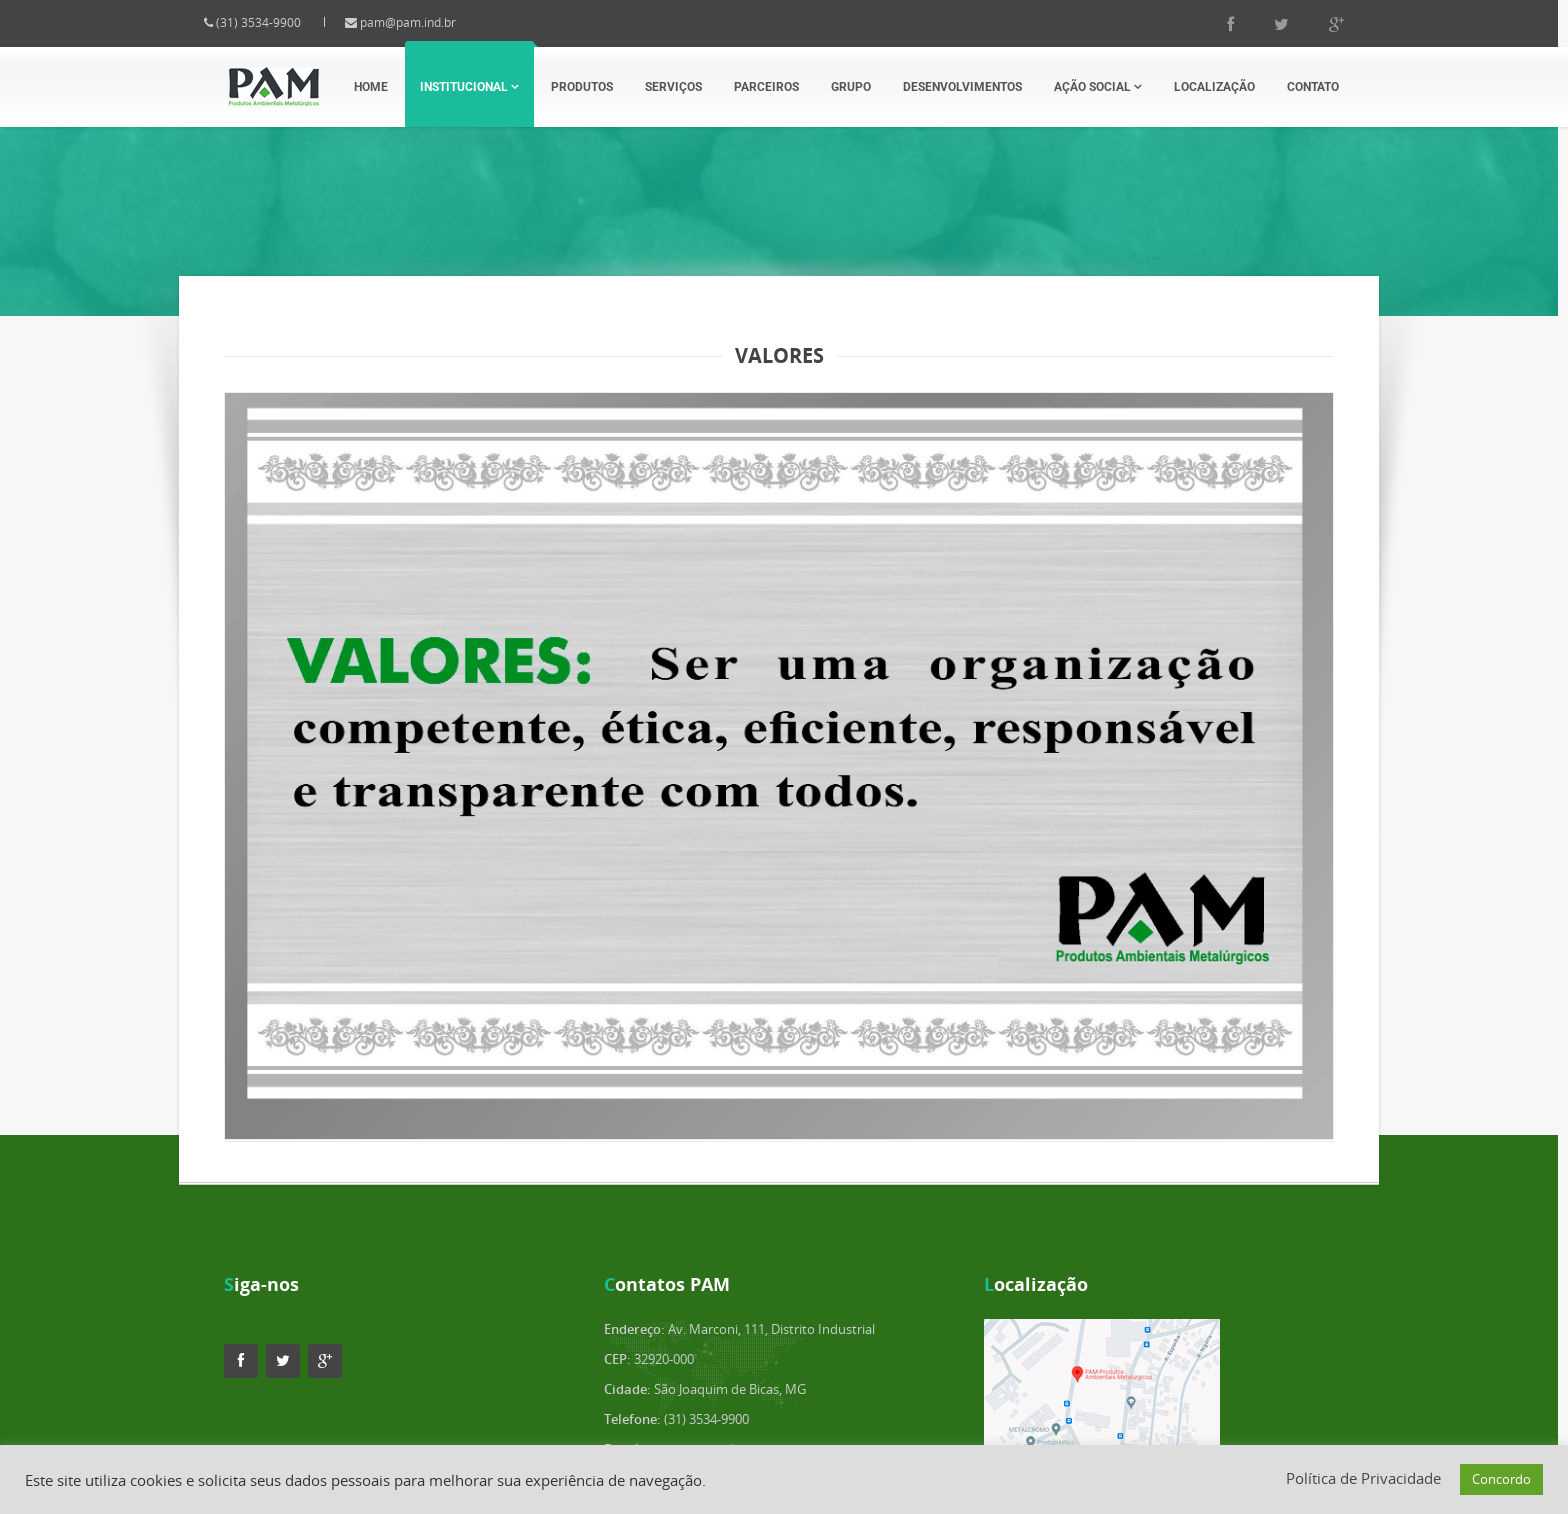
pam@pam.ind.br (425, 22)
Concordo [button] (1501, 1479)
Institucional (469, 87)
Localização (1214, 87)
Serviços (673, 87)
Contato (1313, 87)
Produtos (582, 87)
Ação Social (1098, 87)
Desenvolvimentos (962, 87)
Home (371, 87)
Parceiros (766, 87)
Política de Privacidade (1363, 1478)
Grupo (851, 87)
